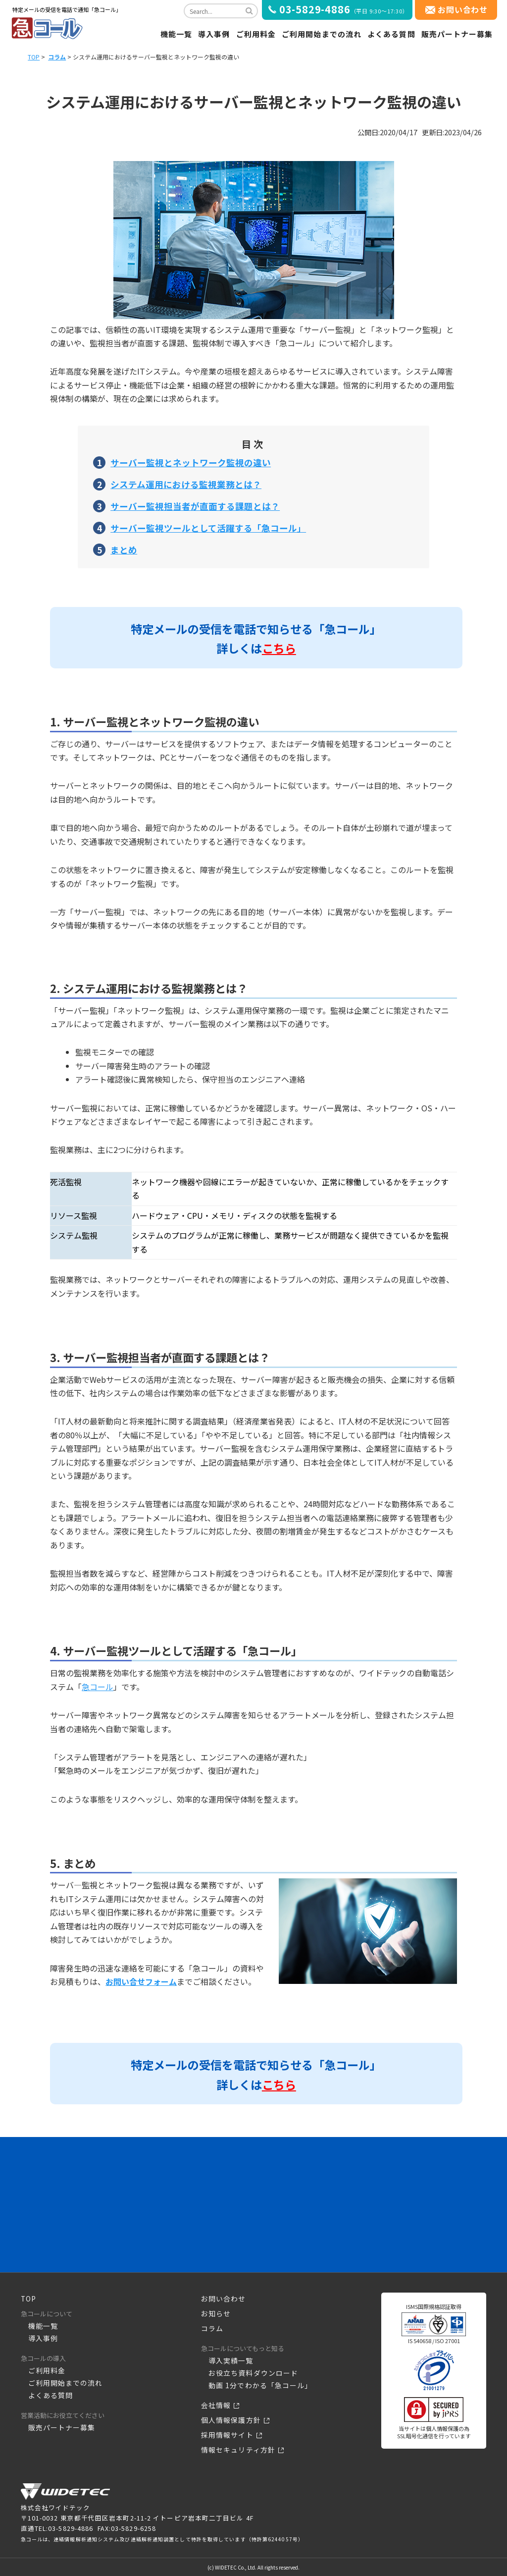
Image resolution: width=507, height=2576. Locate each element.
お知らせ (215, 2313)
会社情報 (215, 2405)
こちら (279, 648)
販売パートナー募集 (457, 34)
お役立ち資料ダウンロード (250, 2373)
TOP (34, 57)
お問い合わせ (463, 9)
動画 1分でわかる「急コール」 (256, 2385)
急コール (97, 1687)
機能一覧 (176, 34)
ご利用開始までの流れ (321, 34)
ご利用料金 (256, 34)
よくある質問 (391, 34)
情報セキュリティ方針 (235, 2450)
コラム (57, 57)
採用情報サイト (225, 2435)
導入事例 (214, 34)
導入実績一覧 (229, 2360)
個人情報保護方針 (229, 2420)
